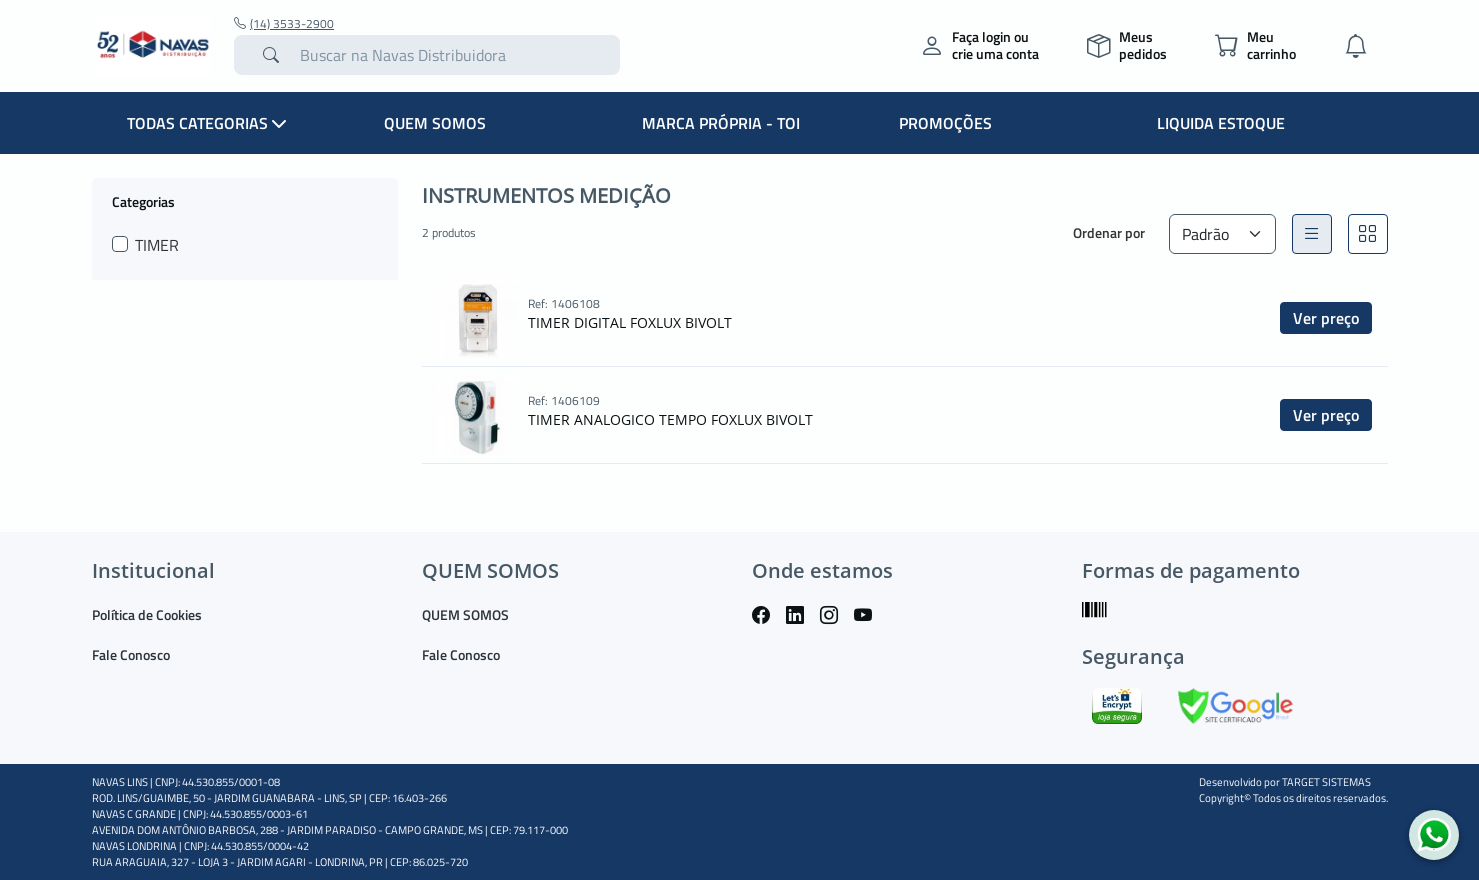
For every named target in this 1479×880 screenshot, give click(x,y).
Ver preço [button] (1326, 318)
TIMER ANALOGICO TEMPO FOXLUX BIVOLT (670, 419)
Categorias (143, 201)
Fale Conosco (131, 654)
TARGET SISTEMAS (1326, 782)
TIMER (157, 245)
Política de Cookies (147, 614)
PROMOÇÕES (945, 123)
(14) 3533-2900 (284, 24)
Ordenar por (1109, 232)
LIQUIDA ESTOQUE (1221, 123)
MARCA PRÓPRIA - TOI (721, 123)
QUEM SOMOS (435, 123)
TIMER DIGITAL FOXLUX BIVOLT (630, 322)
